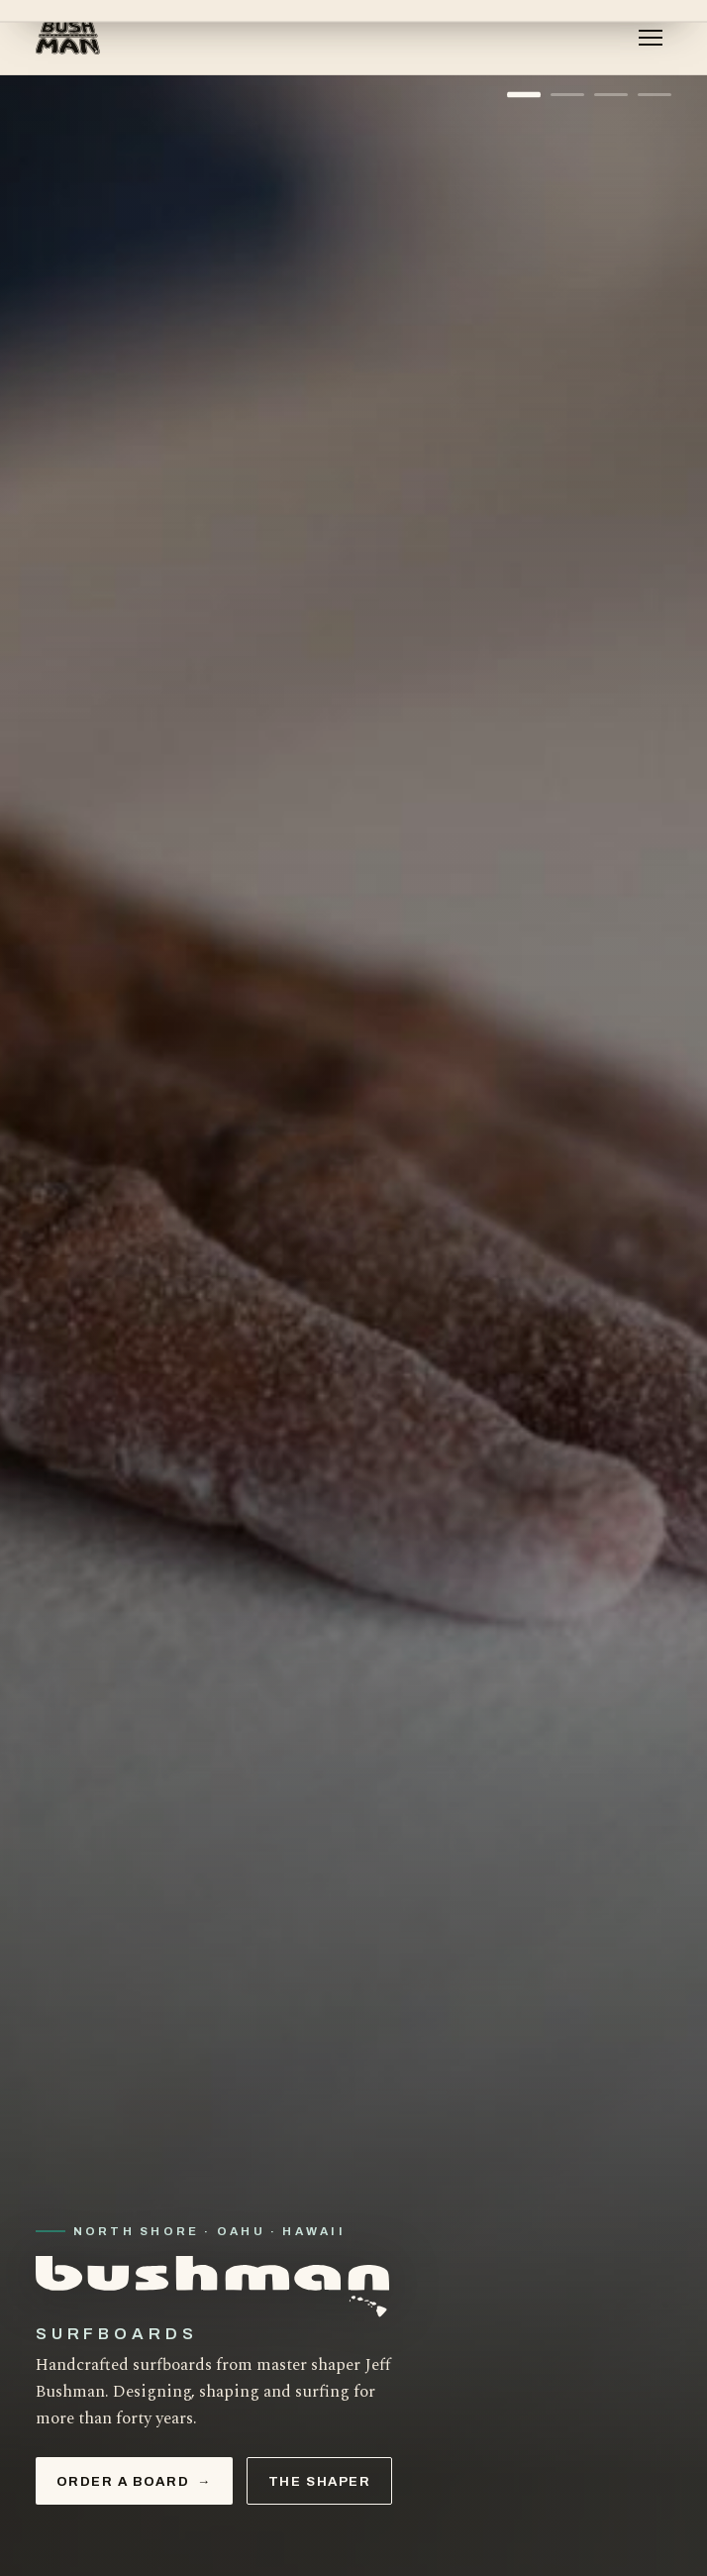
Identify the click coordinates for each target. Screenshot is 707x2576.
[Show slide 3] (611, 94)
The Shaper (319, 2481)
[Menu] (650, 37)
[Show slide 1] (524, 94)
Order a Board (134, 2481)
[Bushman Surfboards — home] (69, 37)
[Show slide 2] (567, 94)
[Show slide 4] (654, 94)
